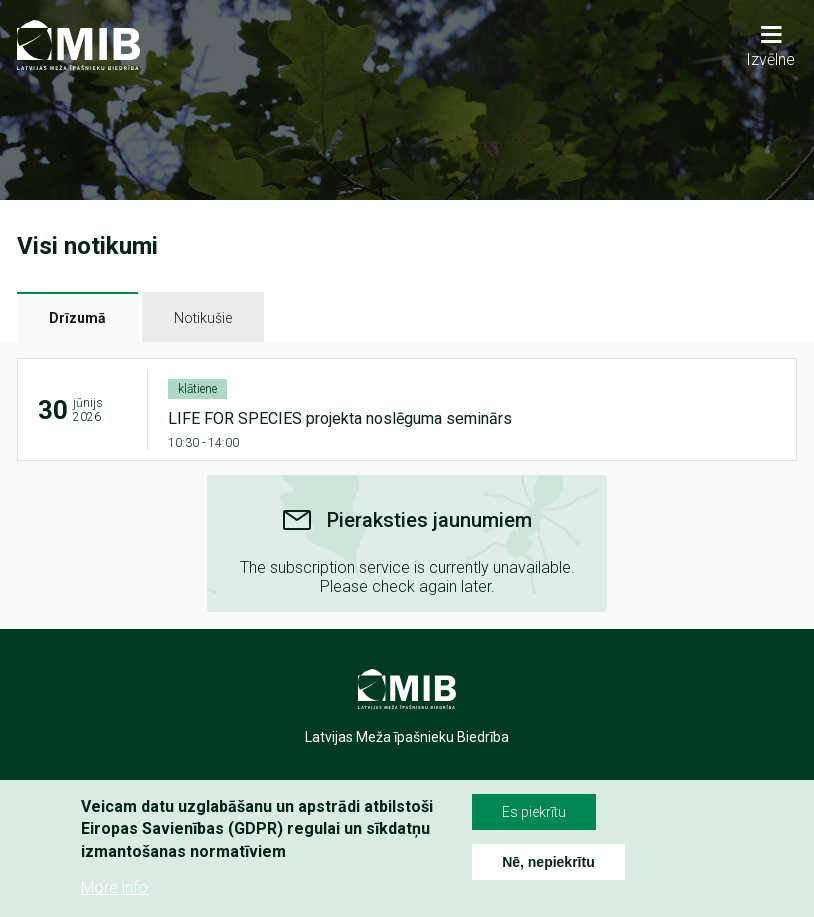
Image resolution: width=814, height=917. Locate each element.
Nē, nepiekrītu (548, 862)
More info (114, 887)
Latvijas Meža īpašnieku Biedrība (407, 737)
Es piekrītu (534, 812)
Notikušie (203, 318)
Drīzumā (77, 318)
